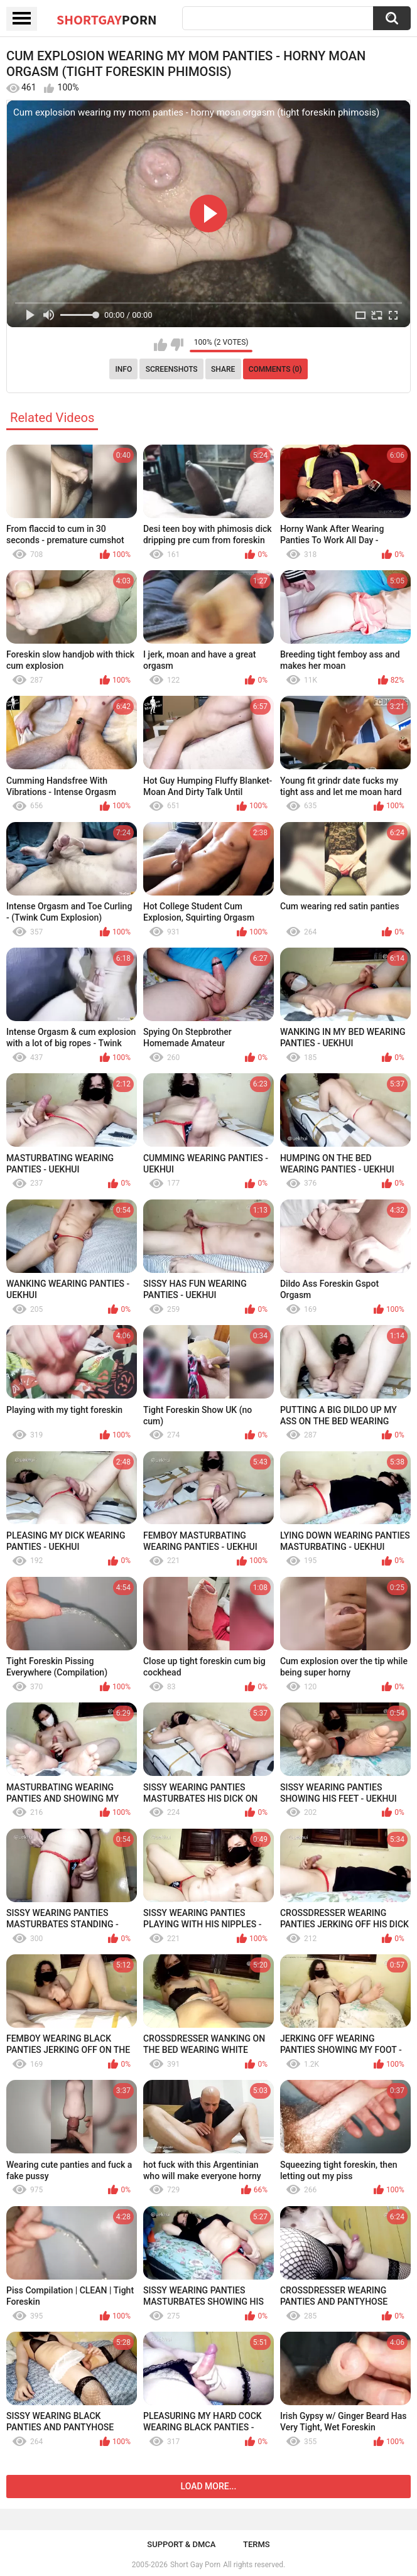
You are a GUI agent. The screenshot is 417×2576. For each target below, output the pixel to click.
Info (123, 369)
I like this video (160, 344)
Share (223, 369)
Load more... (209, 2486)
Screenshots (172, 369)
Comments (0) (275, 369)
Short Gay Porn (195, 2564)
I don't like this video (176, 344)
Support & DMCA (181, 2544)
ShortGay (107, 19)
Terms (256, 2544)
